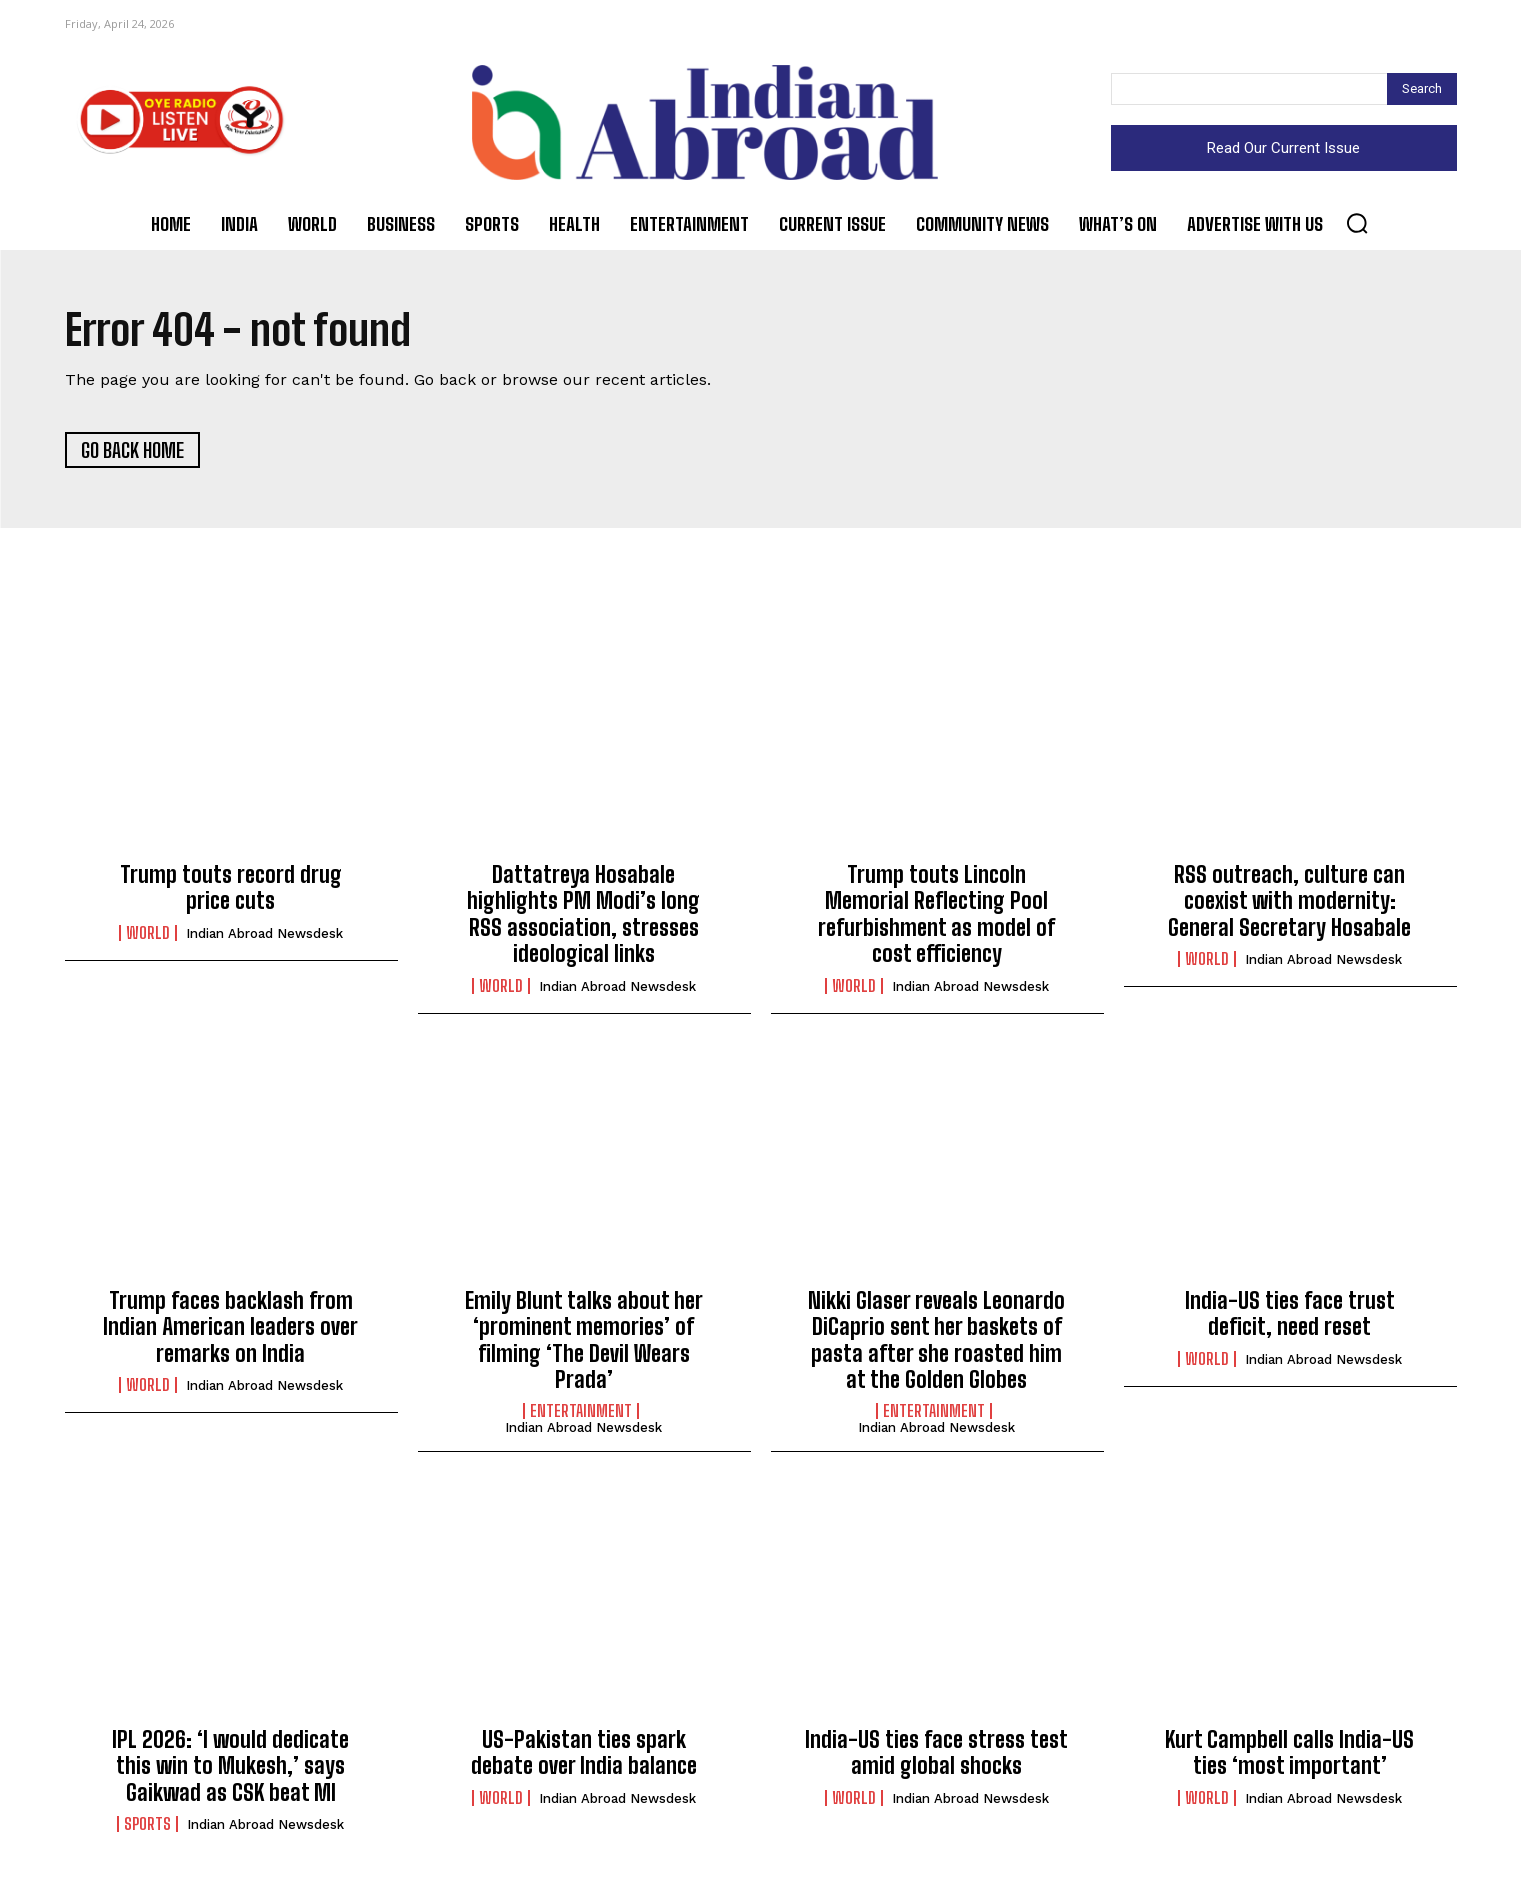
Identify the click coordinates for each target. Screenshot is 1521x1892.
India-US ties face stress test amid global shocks (936, 1752)
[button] (1357, 223)
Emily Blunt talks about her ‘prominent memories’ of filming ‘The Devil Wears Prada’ (584, 1340)
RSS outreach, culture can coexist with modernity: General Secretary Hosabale (1289, 901)
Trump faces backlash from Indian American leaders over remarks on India (230, 1327)
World (148, 933)
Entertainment (581, 1412)
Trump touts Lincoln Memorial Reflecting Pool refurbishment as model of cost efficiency (936, 914)
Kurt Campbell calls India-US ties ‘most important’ (1289, 1752)
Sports (147, 1824)
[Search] (1422, 89)
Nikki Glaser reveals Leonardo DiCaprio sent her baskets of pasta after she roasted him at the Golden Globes (936, 1340)
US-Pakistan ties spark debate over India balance (584, 1752)
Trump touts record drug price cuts (231, 887)
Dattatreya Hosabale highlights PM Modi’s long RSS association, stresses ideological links (583, 914)
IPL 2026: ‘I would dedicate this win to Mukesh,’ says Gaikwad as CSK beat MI (230, 1766)
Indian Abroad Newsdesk (264, 933)
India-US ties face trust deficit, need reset (1290, 1313)
